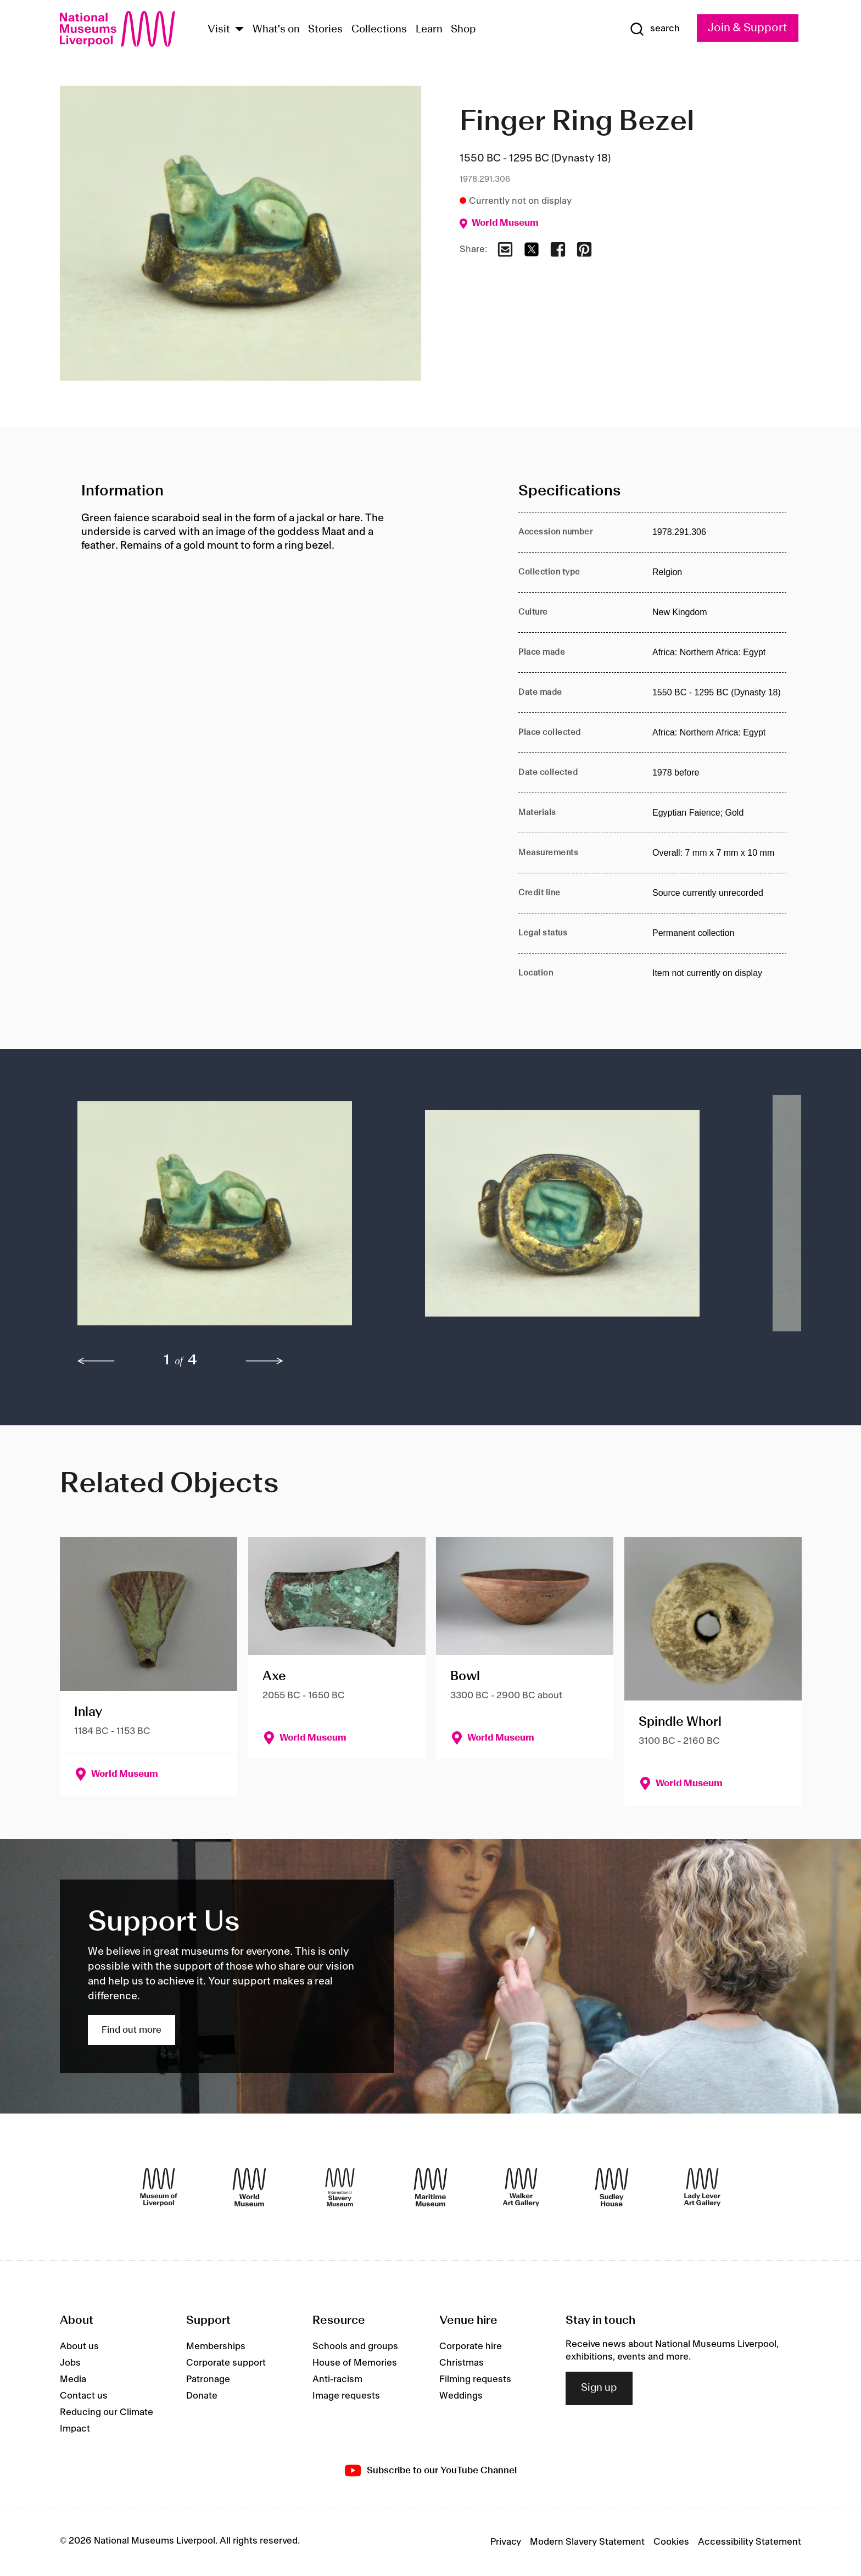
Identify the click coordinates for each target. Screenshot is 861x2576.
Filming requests (475, 2379)
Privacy (505, 2542)
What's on (276, 29)
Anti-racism (337, 2379)
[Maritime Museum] (430, 2187)
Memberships (215, 2346)
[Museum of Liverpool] (158, 2187)
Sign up (599, 2388)
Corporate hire (470, 2346)
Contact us (84, 2396)
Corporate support (226, 2363)
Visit (219, 29)
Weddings (461, 2396)
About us (79, 2346)
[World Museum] (249, 2187)
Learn (429, 29)
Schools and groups (355, 2346)
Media (73, 2379)
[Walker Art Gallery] (521, 2187)
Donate (201, 2396)
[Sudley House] (612, 2187)
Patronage (208, 2379)
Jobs (70, 2363)
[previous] (96, 1361)
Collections (379, 29)
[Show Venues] (239, 30)
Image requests (346, 2396)
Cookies (671, 2542)
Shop (463, 29)
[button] (229, 1218)
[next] (264, 1361)
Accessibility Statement (749, 2542)
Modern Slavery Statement (587, 2542)
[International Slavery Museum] (340, 2187)
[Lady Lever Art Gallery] (702, 2187)
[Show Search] (654, 29)
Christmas (461, 2363)
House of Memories (354, 2363)
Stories (325, 29)
